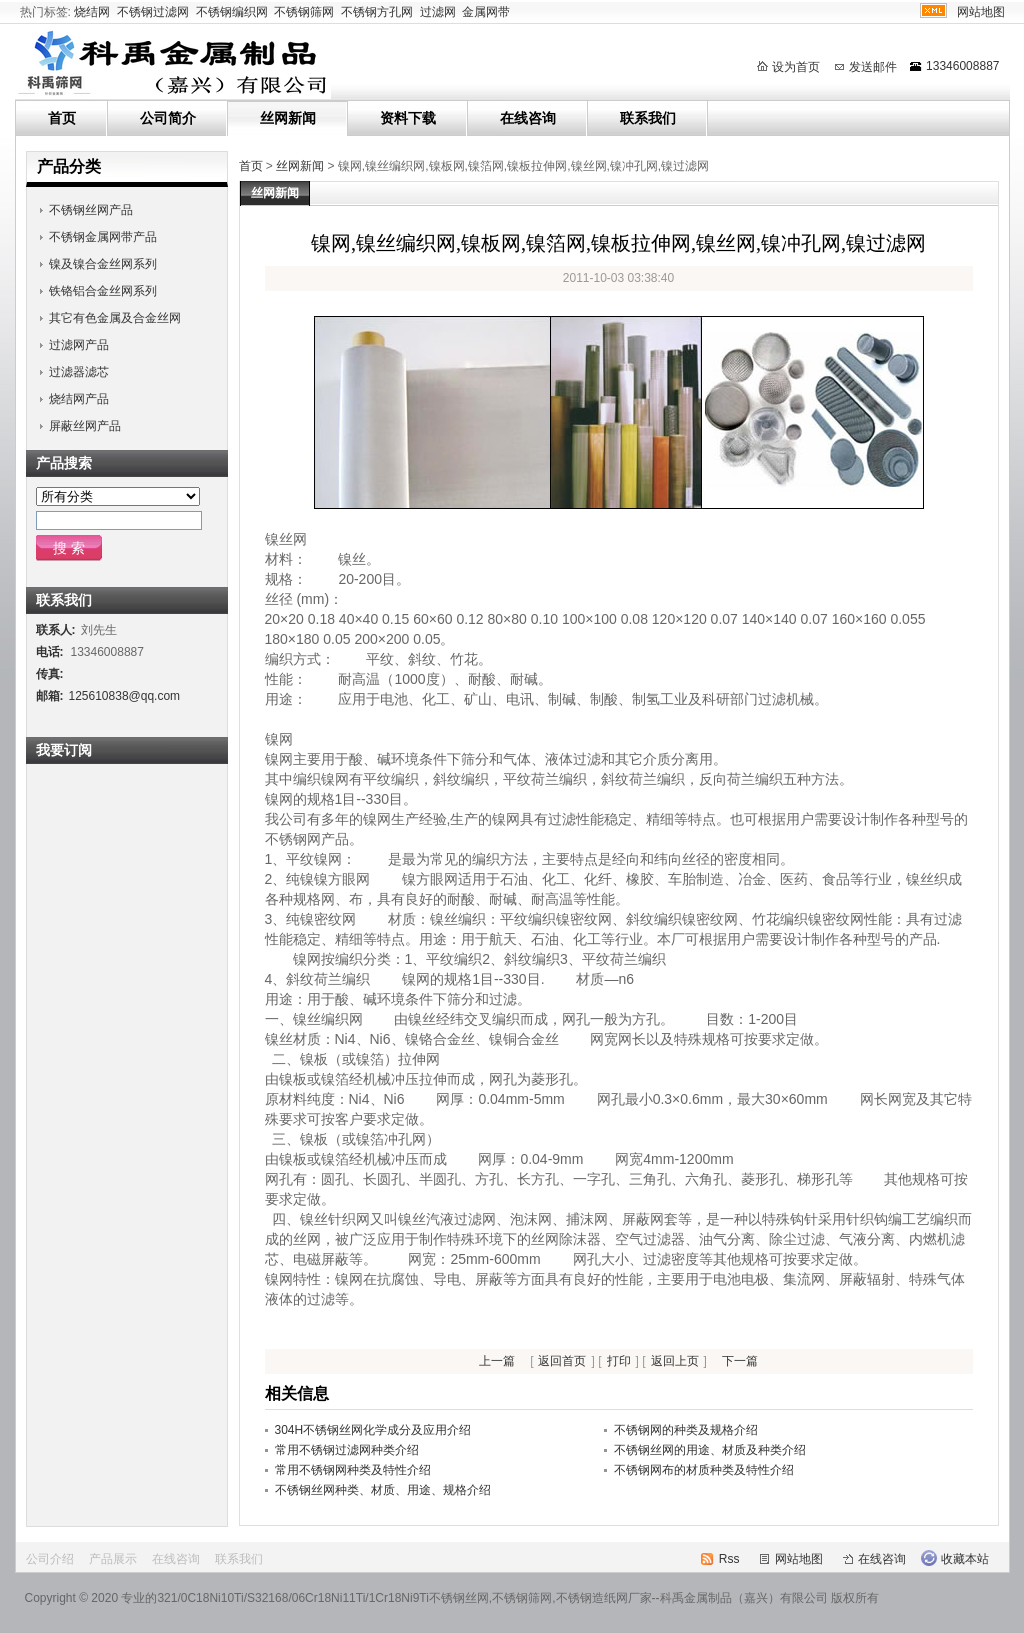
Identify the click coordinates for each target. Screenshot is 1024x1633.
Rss (729, 1559)
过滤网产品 (79, 345)
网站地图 (981, 12)
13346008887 (962, 66)
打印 (619, 1361)
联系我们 (648, 118)
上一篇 (497, 1361)
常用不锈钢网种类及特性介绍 (353, 1470)
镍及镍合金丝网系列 (103, 264)
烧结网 (92, 12)
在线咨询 (528, 118)
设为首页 (796, 67)
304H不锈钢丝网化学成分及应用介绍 (373, 1430)
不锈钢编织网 (232, 12)
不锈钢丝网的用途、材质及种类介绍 (710, 1450)
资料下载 (408, 118)
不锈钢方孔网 (377, 12)
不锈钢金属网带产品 (103, 237)
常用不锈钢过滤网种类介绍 (347, 1450)
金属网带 (486, 12)
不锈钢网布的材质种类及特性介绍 (704, 1470)
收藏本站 (965, 1559)
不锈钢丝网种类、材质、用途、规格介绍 (383, 1490)
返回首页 (562, 1361)
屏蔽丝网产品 (85, 426)
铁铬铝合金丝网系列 (103, 291)
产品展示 (113, 1559)
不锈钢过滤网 (153, 12)
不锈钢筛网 (304, 12)
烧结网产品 (79, 399)
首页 (62, 118)
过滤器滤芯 (79, 372)
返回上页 (675, 1361)
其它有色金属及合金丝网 (115, 318)
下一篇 (740, 1361)
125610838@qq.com (125, 696)
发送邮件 (873, 67)
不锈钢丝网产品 (91, 210)
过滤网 (438, 12)
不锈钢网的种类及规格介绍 (686, 1430)
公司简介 (168, 118)
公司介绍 (50, 1559)
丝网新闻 (288, 118)
